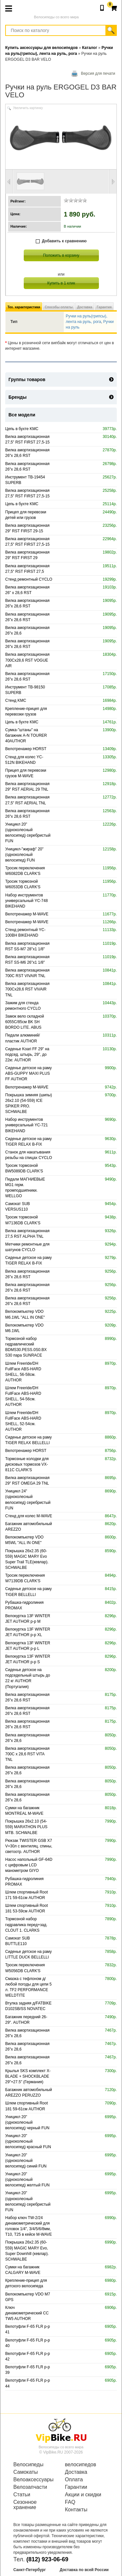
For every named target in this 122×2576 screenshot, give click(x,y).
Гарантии (76, 2487)
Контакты (76, 2509)
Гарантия (104, 307)
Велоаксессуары (33, 2479)
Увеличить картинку (28, 108)
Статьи (21, 2494)
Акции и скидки (83, 2494)
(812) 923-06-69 (47, 2559)
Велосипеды (28, 2464)
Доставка (84, 307)
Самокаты (25, 2472)
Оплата (74, 2479)
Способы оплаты (59, 307)
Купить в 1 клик (61, 283)
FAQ (70, 2502)
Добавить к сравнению (61, 241)
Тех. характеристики (23, 307)
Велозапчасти (30, 2487)
